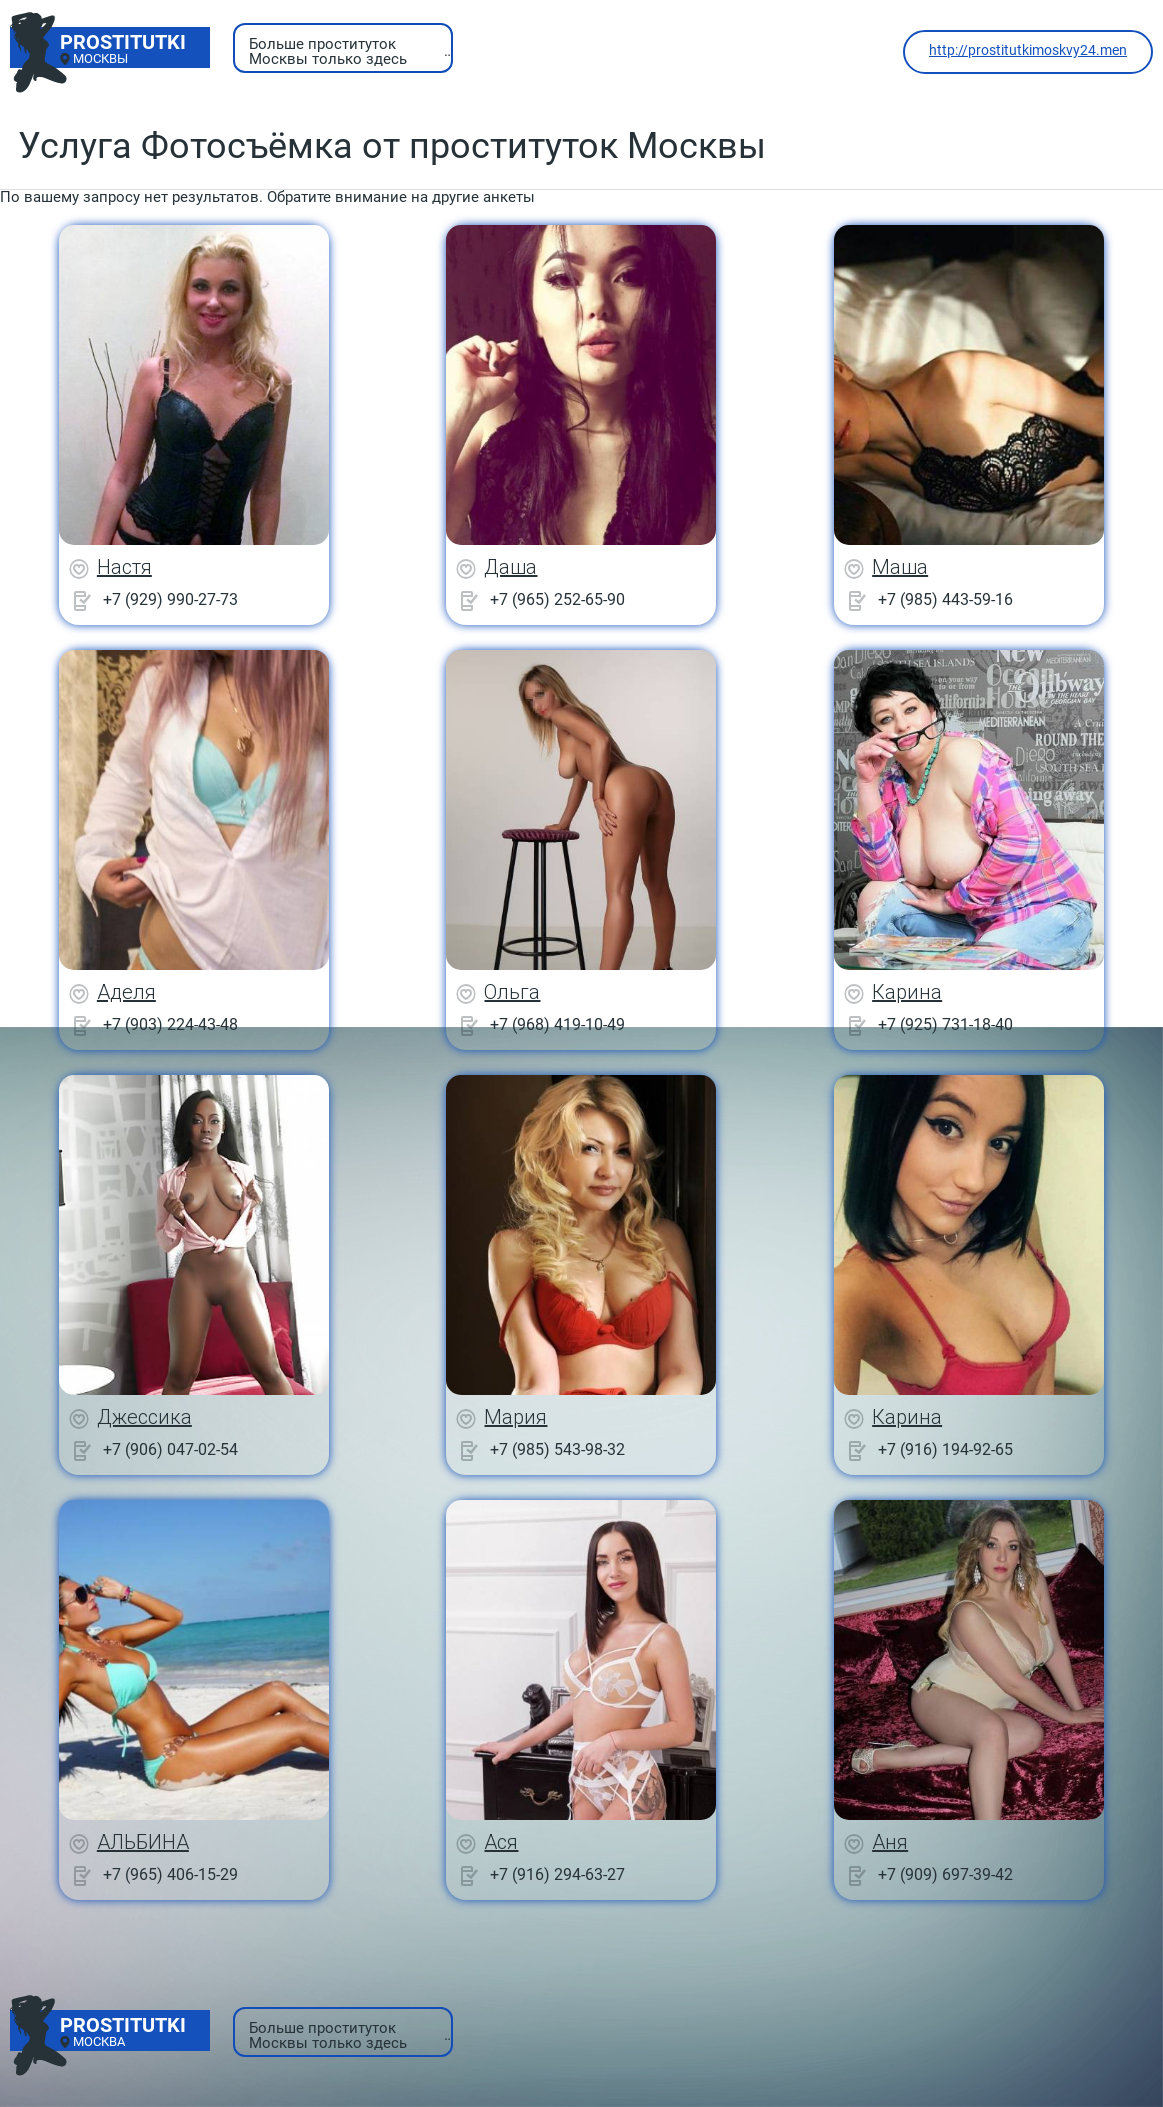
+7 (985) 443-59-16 (945, 599)
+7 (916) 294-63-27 (557, 1874)
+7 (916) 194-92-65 (945, 1449)
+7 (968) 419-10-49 (557, 1024)
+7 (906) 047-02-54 (170, 1449)
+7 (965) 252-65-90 (557, 599)
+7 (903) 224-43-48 (170, 1024)
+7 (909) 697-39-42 (945, 1874)
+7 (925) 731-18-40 (945, 1024)
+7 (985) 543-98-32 (557, 1449)
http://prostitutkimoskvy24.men (1028, 50)
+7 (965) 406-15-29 (170, 1874)
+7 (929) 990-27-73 (170, 599)
